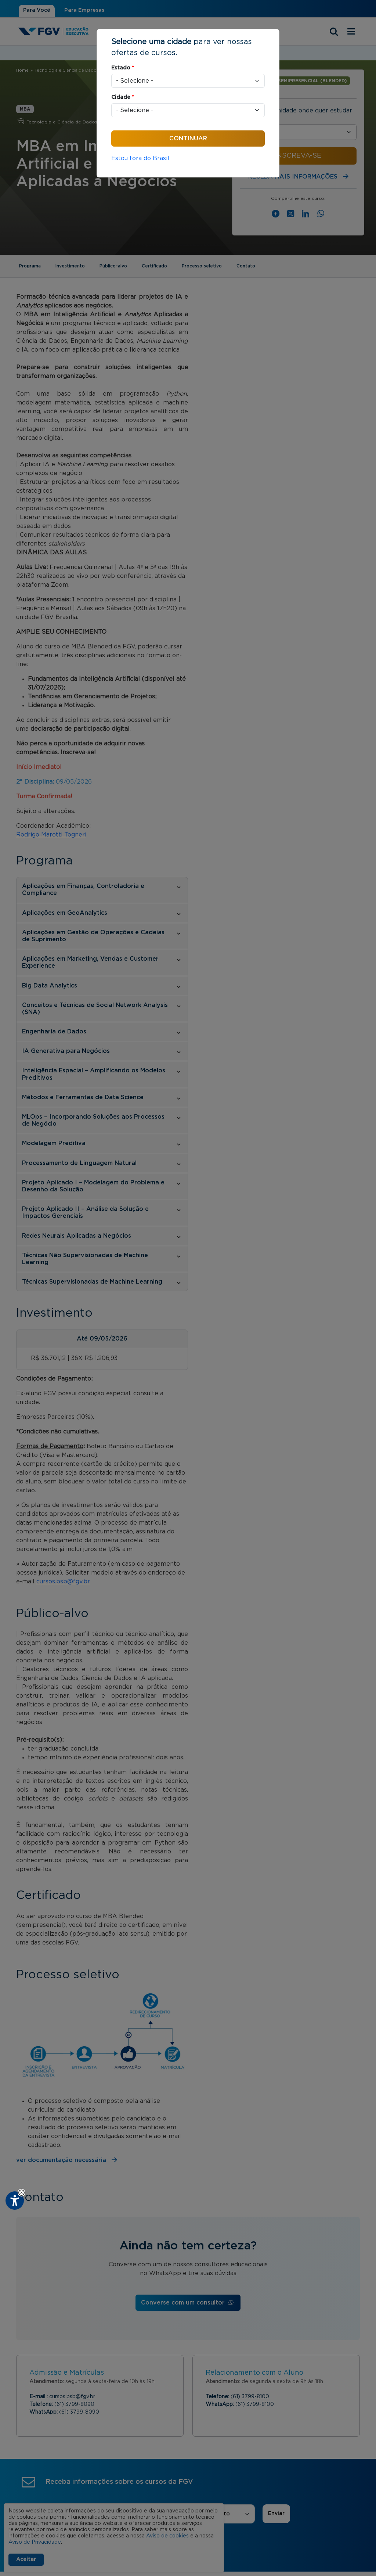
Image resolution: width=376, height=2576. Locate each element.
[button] (21, 2193)
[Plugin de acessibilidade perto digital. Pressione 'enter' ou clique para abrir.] (15, 2200)
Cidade (122, 97)
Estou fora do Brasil (140, 158)
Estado (122, 68)
